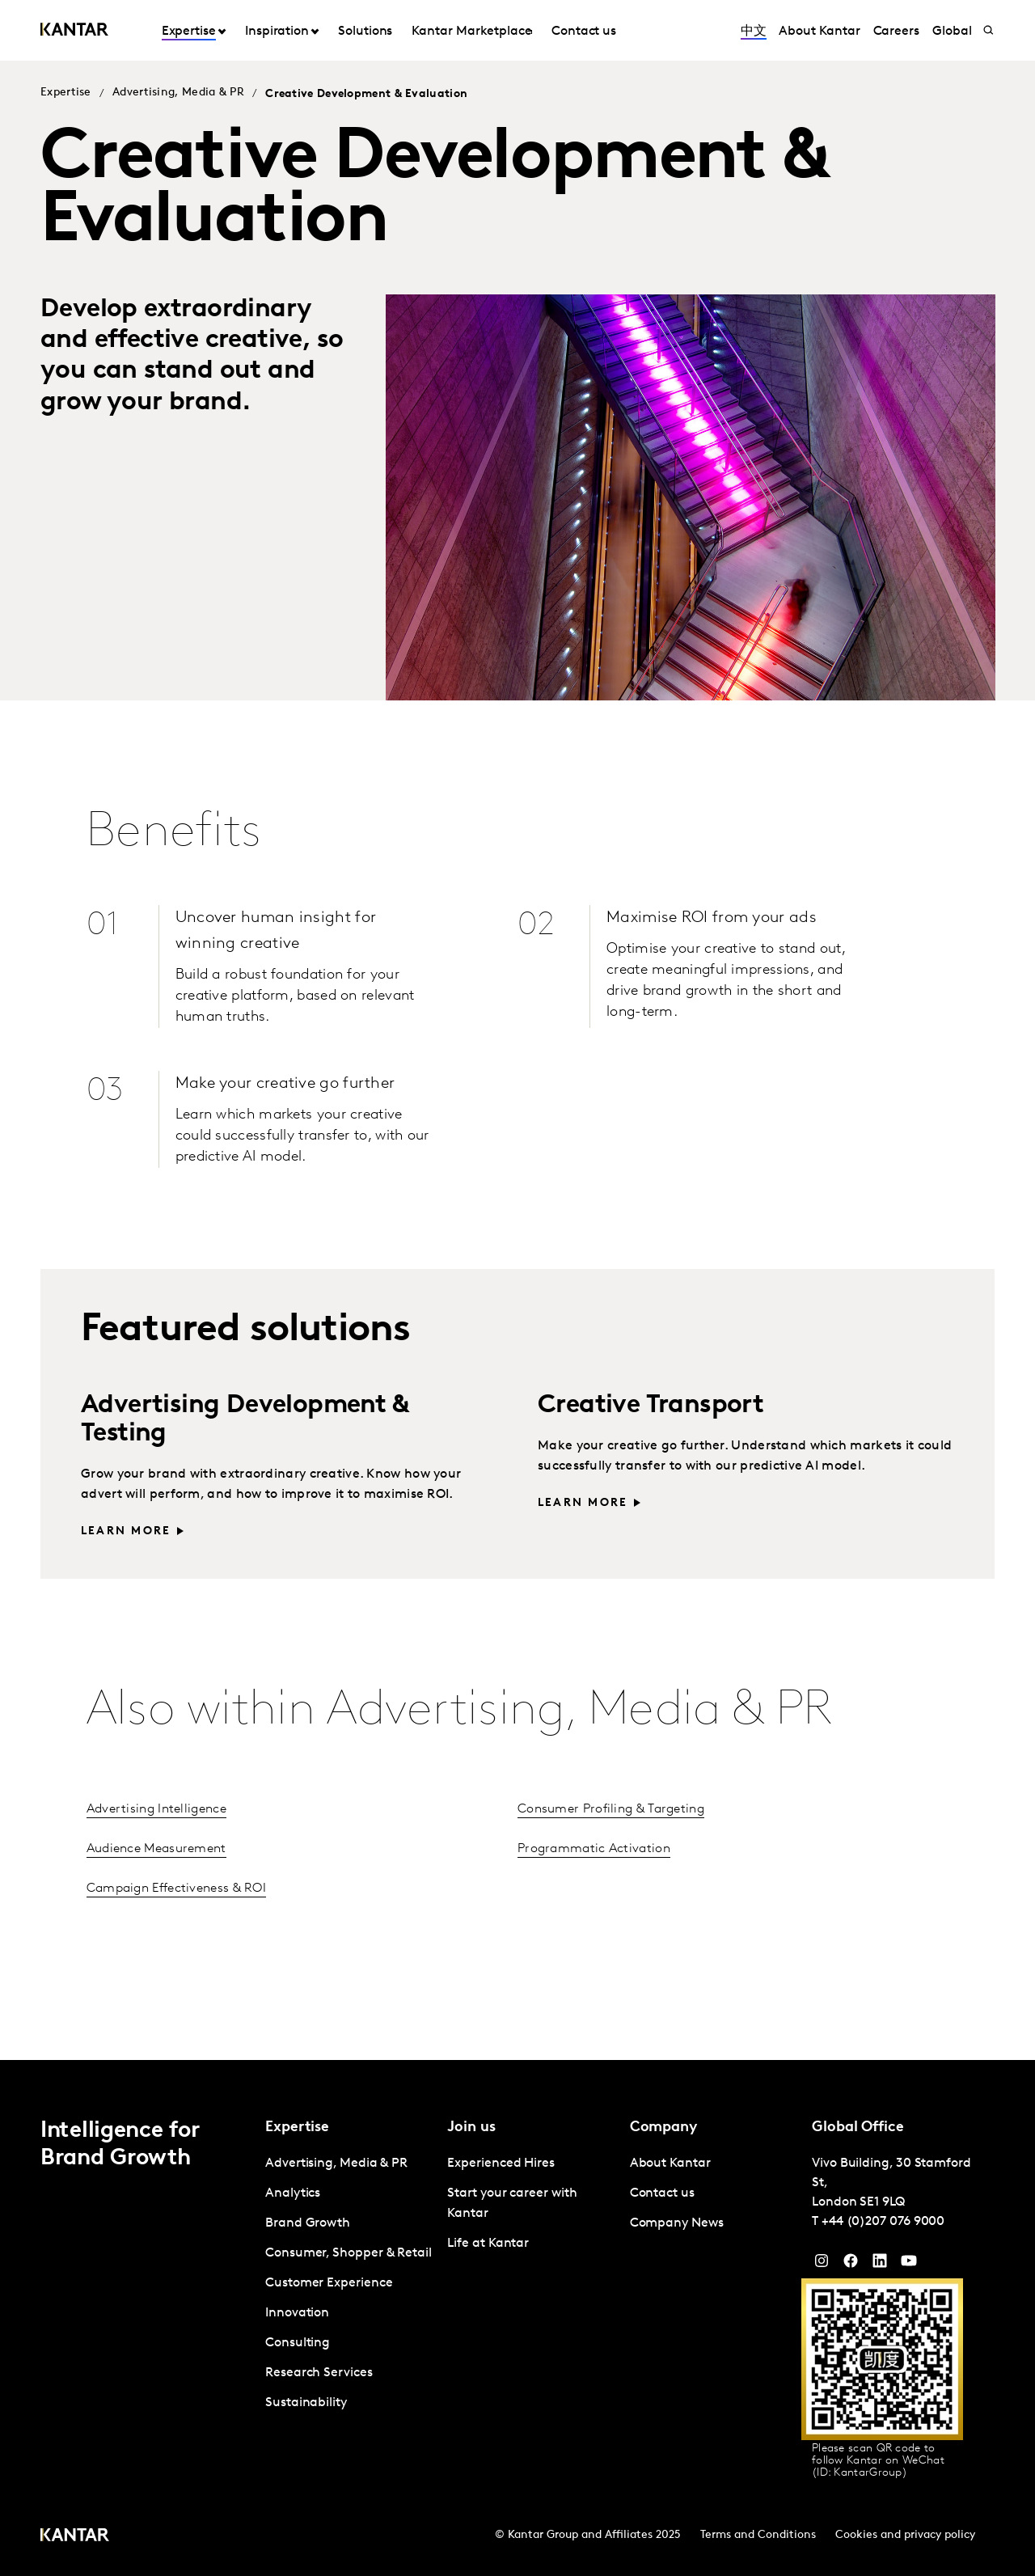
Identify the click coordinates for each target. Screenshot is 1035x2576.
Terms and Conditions (758, 2535)
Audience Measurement (156, 1848)
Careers (896, 31)
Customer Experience (328, 2283)
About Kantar (819, 31)
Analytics (292, 2193)
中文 (754, 31)
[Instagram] (821, 2264)
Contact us (583, 31)
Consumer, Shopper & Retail (348, 2253)
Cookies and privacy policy (905, 2535)
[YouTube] (879, 2264)
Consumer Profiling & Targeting (611, 1809)
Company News (677, 2223)
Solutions (365, 31)
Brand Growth (307, 2223)
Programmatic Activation (594, 1848)
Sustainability (306, 2402)
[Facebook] (850, 2264)
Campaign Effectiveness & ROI (176, 1888)
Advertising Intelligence (156, 1809)
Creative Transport (650, 1406)
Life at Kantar (488, 2243)
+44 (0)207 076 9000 (883, 2221)
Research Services (319, 2373)
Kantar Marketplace (472, 31)
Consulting (297, 2343)
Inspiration (277, 31)
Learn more (126, 1531)
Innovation (297, 2313)
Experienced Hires (501, 2163)
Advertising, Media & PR (178, 93)
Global (952, 31)
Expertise (189, 31)
